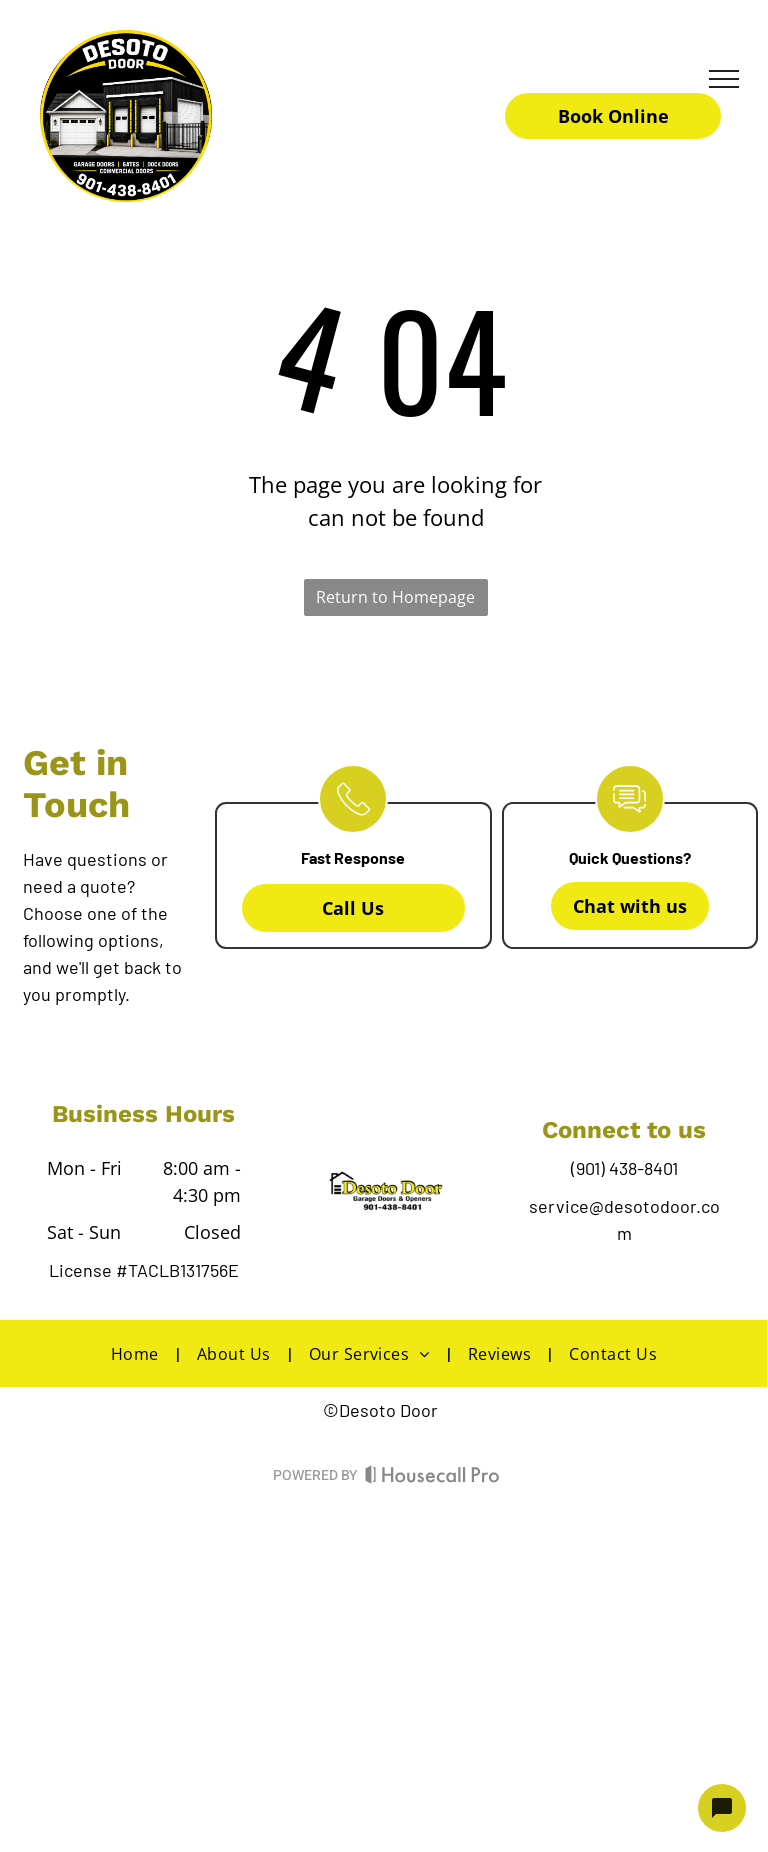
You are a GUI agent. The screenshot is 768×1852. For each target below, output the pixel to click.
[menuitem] (139, 1353)
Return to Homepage (395, 597)
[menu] (724, 79)
